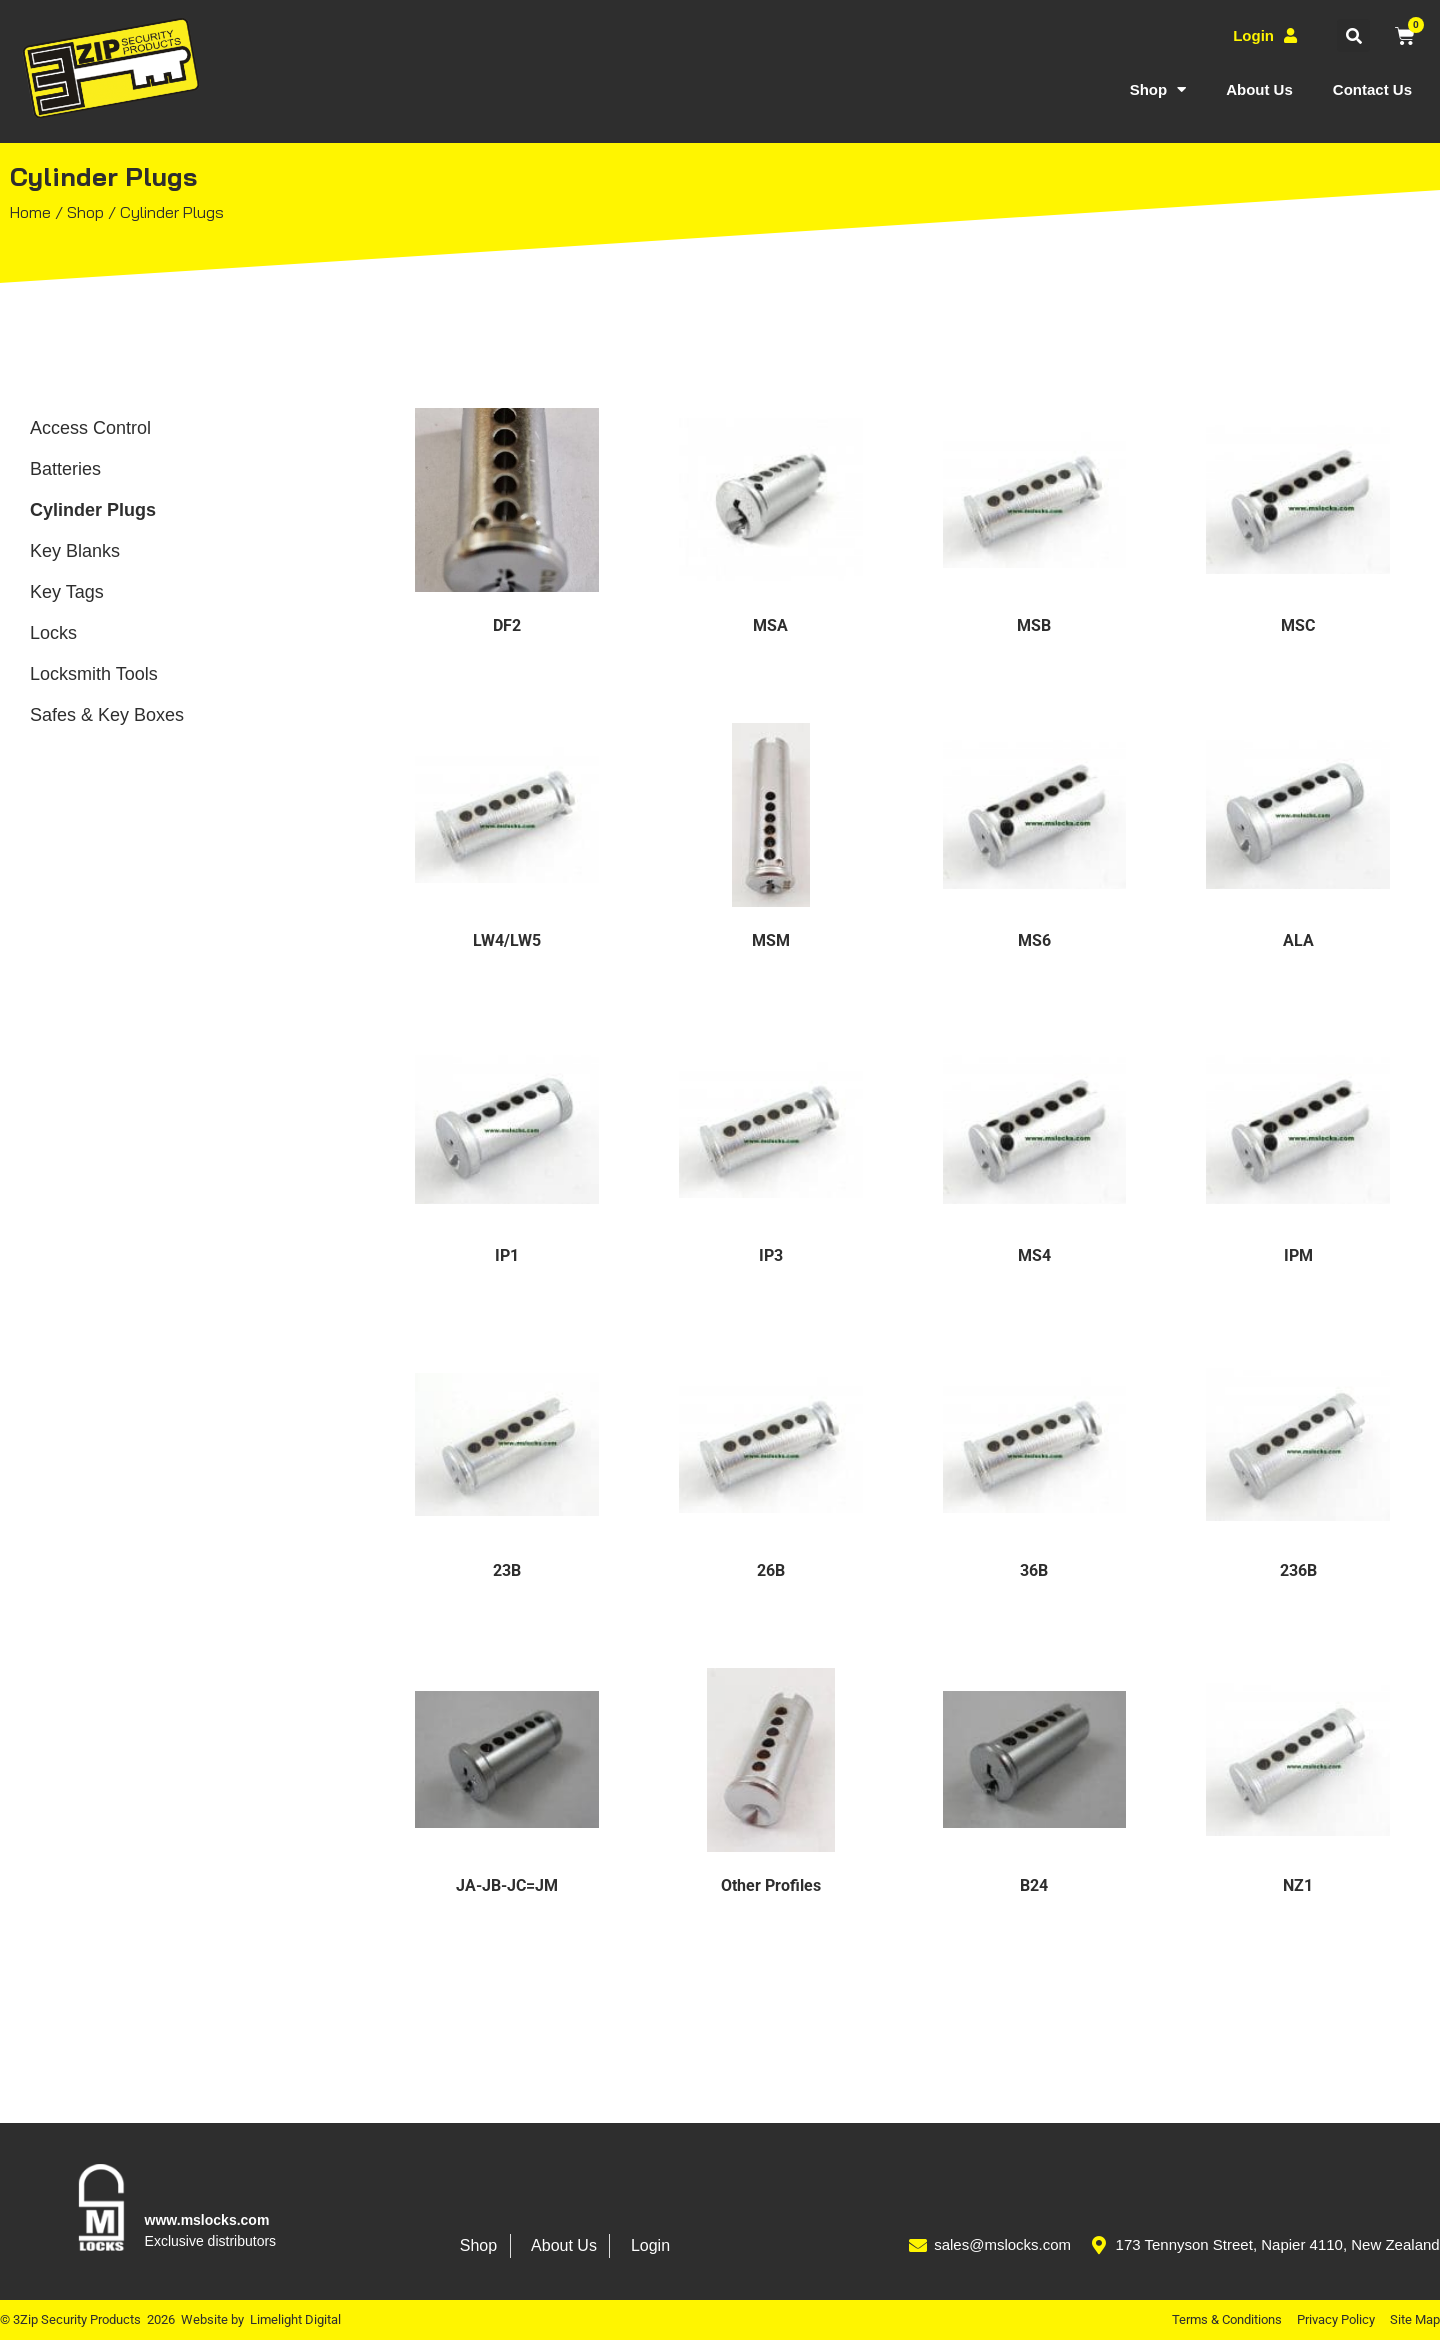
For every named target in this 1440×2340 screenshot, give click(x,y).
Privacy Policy (1336, 2319)
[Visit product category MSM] (771, 840)
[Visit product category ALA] (1298, 840)
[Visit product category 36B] (1035, 1470)
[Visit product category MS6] (1035, 840)
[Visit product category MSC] (1298, 525)
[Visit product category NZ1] (1298, 1785)
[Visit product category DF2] (507, 525)
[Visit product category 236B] (1298, 1470)
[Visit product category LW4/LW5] (507, 840)
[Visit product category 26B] (771, 1470)
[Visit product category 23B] (507, 1470)
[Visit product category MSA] (771, 525)
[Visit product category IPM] (1298, 1155)
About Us (1259, 89)
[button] (1353, 35)
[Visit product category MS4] (1035, 1155)
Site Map (1415, 2319)
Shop (1158, 89)
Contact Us (1372, 89)
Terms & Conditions (1227, 2319)
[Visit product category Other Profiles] (771, 1785)
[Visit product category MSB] (1035, 525)
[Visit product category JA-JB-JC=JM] (507, 1785)
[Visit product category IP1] (507, 1155)
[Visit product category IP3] (771, 1155)
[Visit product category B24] (1035, 1785)
